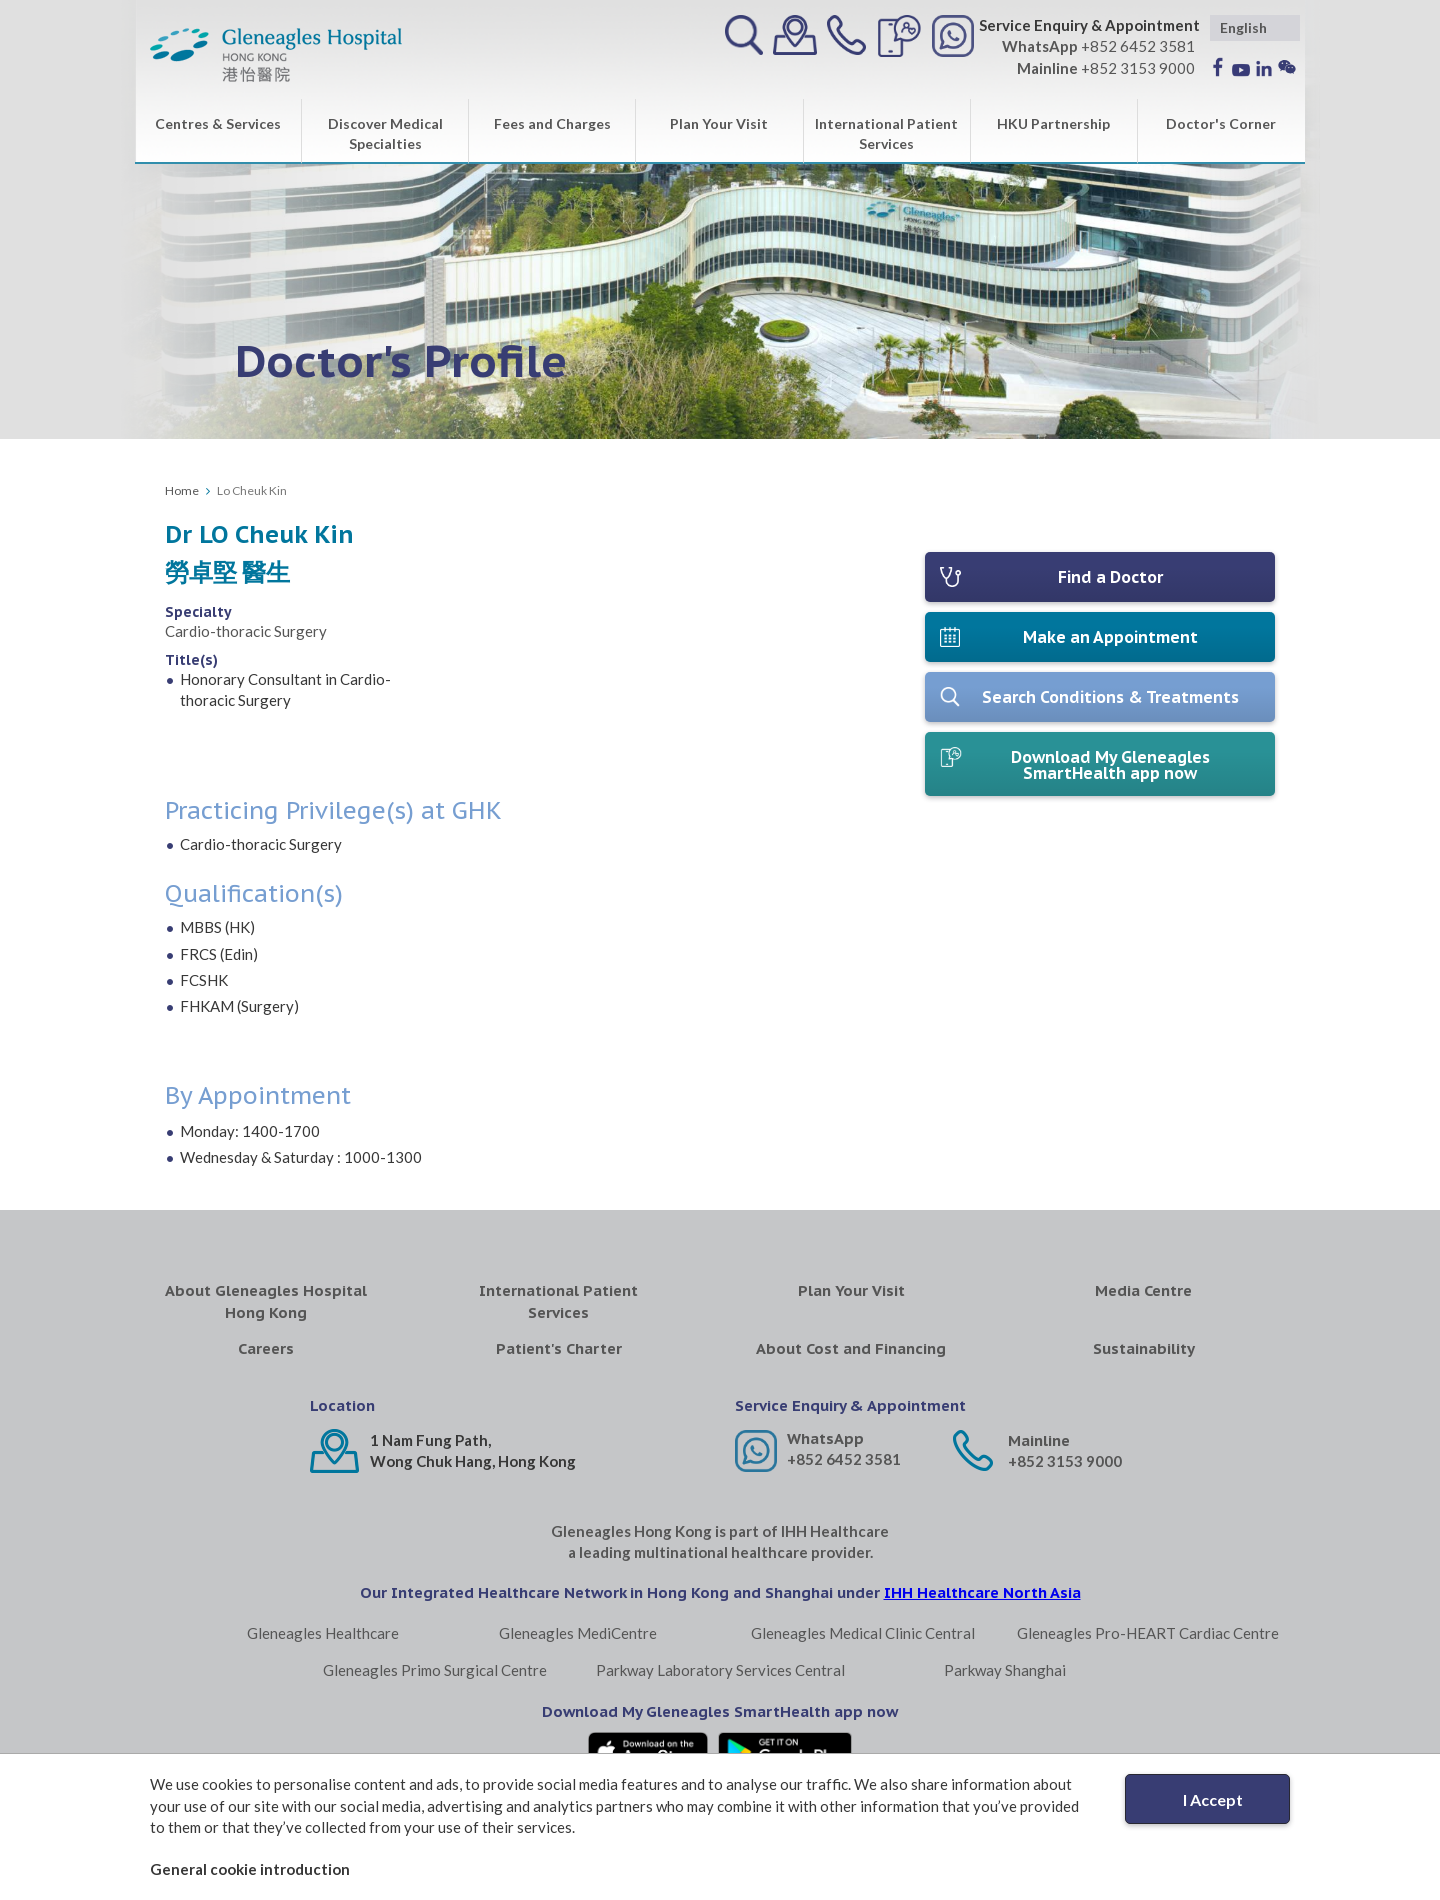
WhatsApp (825, 1438)
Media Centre (1143, 1290)
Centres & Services (218, 123)
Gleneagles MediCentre (578, 1633)
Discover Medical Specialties (385, 133)
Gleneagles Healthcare (323, 1633)
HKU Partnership (1053, 123)
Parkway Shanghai (1005, 1670)
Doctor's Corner (1221, 123)
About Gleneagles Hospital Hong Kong (266, 1301)
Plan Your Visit (719, 123)
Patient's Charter (559, 1348)
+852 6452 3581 (844, 1459)
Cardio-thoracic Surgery (246, 631)
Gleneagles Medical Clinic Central (863, 1633)
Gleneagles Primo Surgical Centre (435, 1670)
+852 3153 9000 (1065, 1461)
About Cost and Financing (851, 1348)
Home (182, 490)
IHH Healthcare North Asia (982, 1592)
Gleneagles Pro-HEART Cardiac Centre (1148, 1633)
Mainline (1039, 1440)
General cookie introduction (250, 1869)
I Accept (1213, 1799)
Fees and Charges (552, 123)
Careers (266, 1348)
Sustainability (1144, 1348)
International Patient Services (886, 133)
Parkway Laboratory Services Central (720, 1670)
